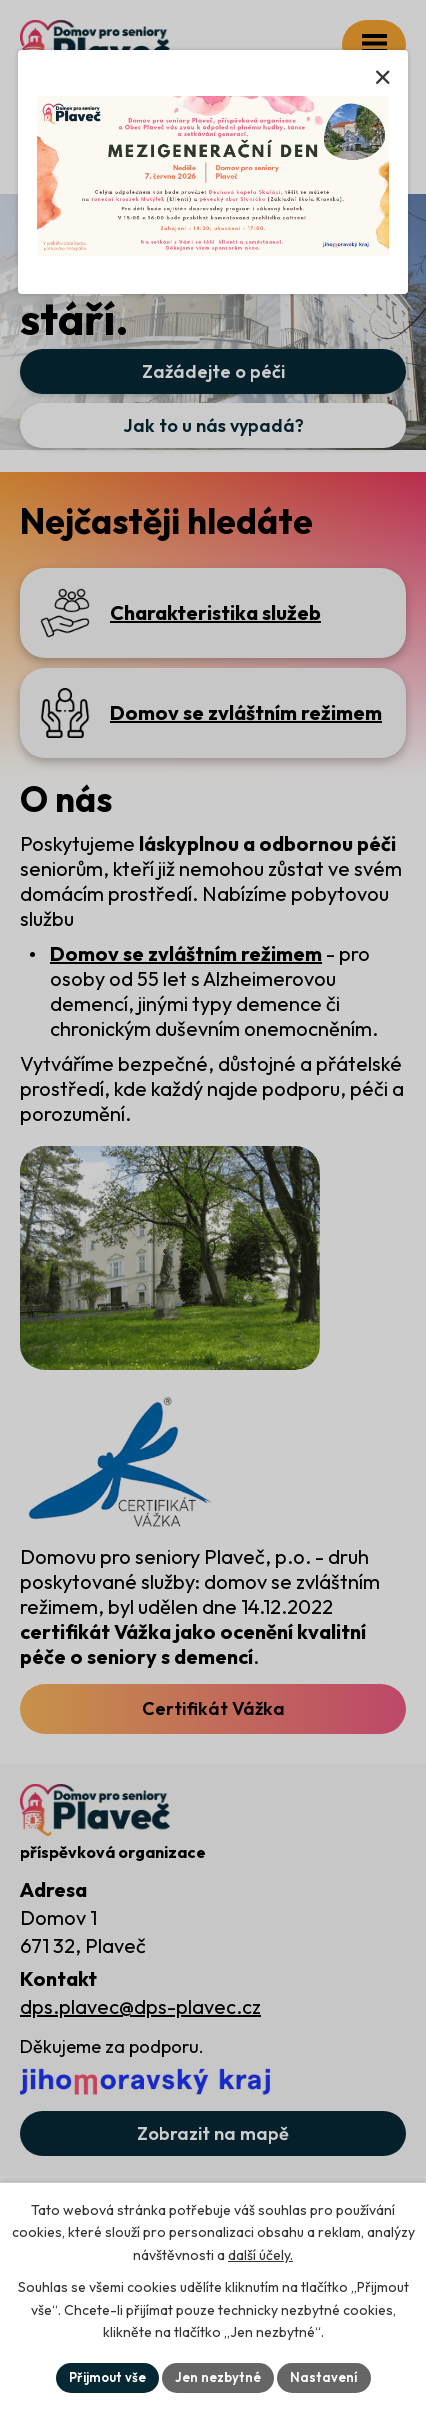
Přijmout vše (107, 2377)
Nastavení (324, 2377)
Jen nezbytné (218, 2377)
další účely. (260, 2255)
